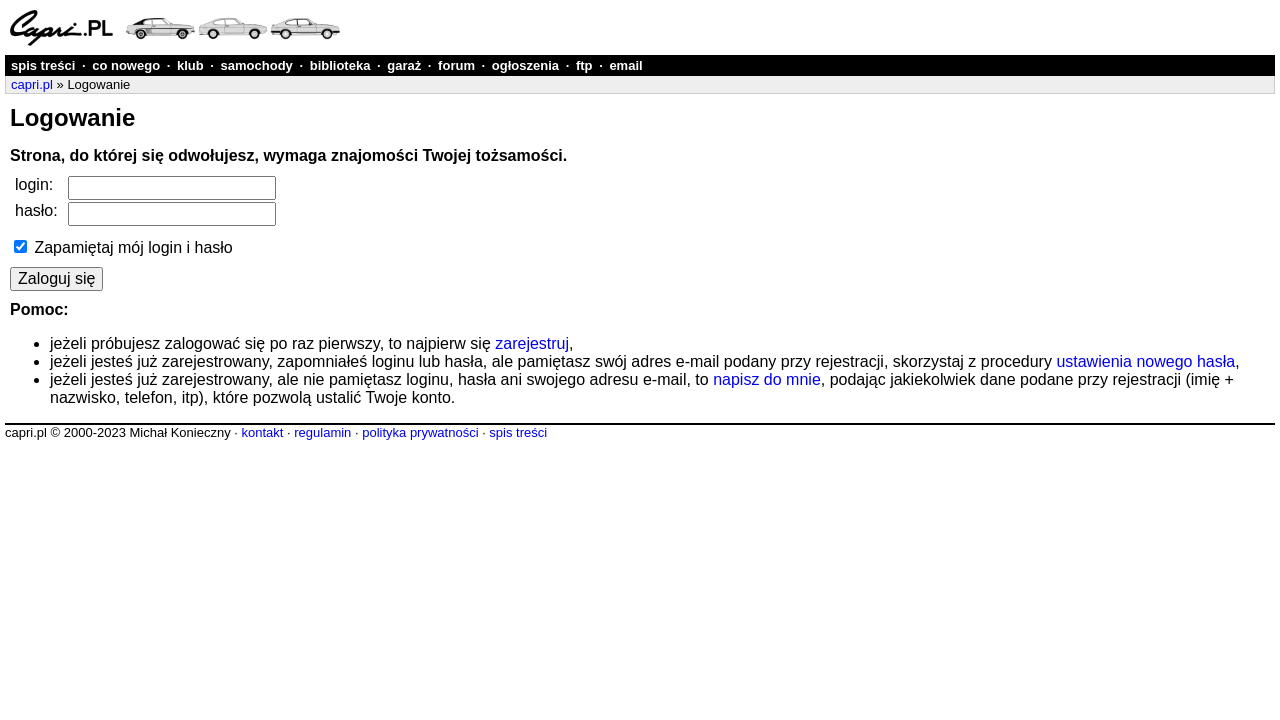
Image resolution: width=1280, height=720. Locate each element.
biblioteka (340, 65)
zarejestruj (532, 343)
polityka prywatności (420, 432)
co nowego (126, 65)
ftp (584, 65)
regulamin (322, 432)
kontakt (262, 432)
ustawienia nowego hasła (1145, 361)
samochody (257, 65)
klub (190, 65)
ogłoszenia (525, 65)
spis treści (43, 65)
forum (456, 65)
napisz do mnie (767, 379)
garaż (404, 65)
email (625, 65)
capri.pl (32, 84)
